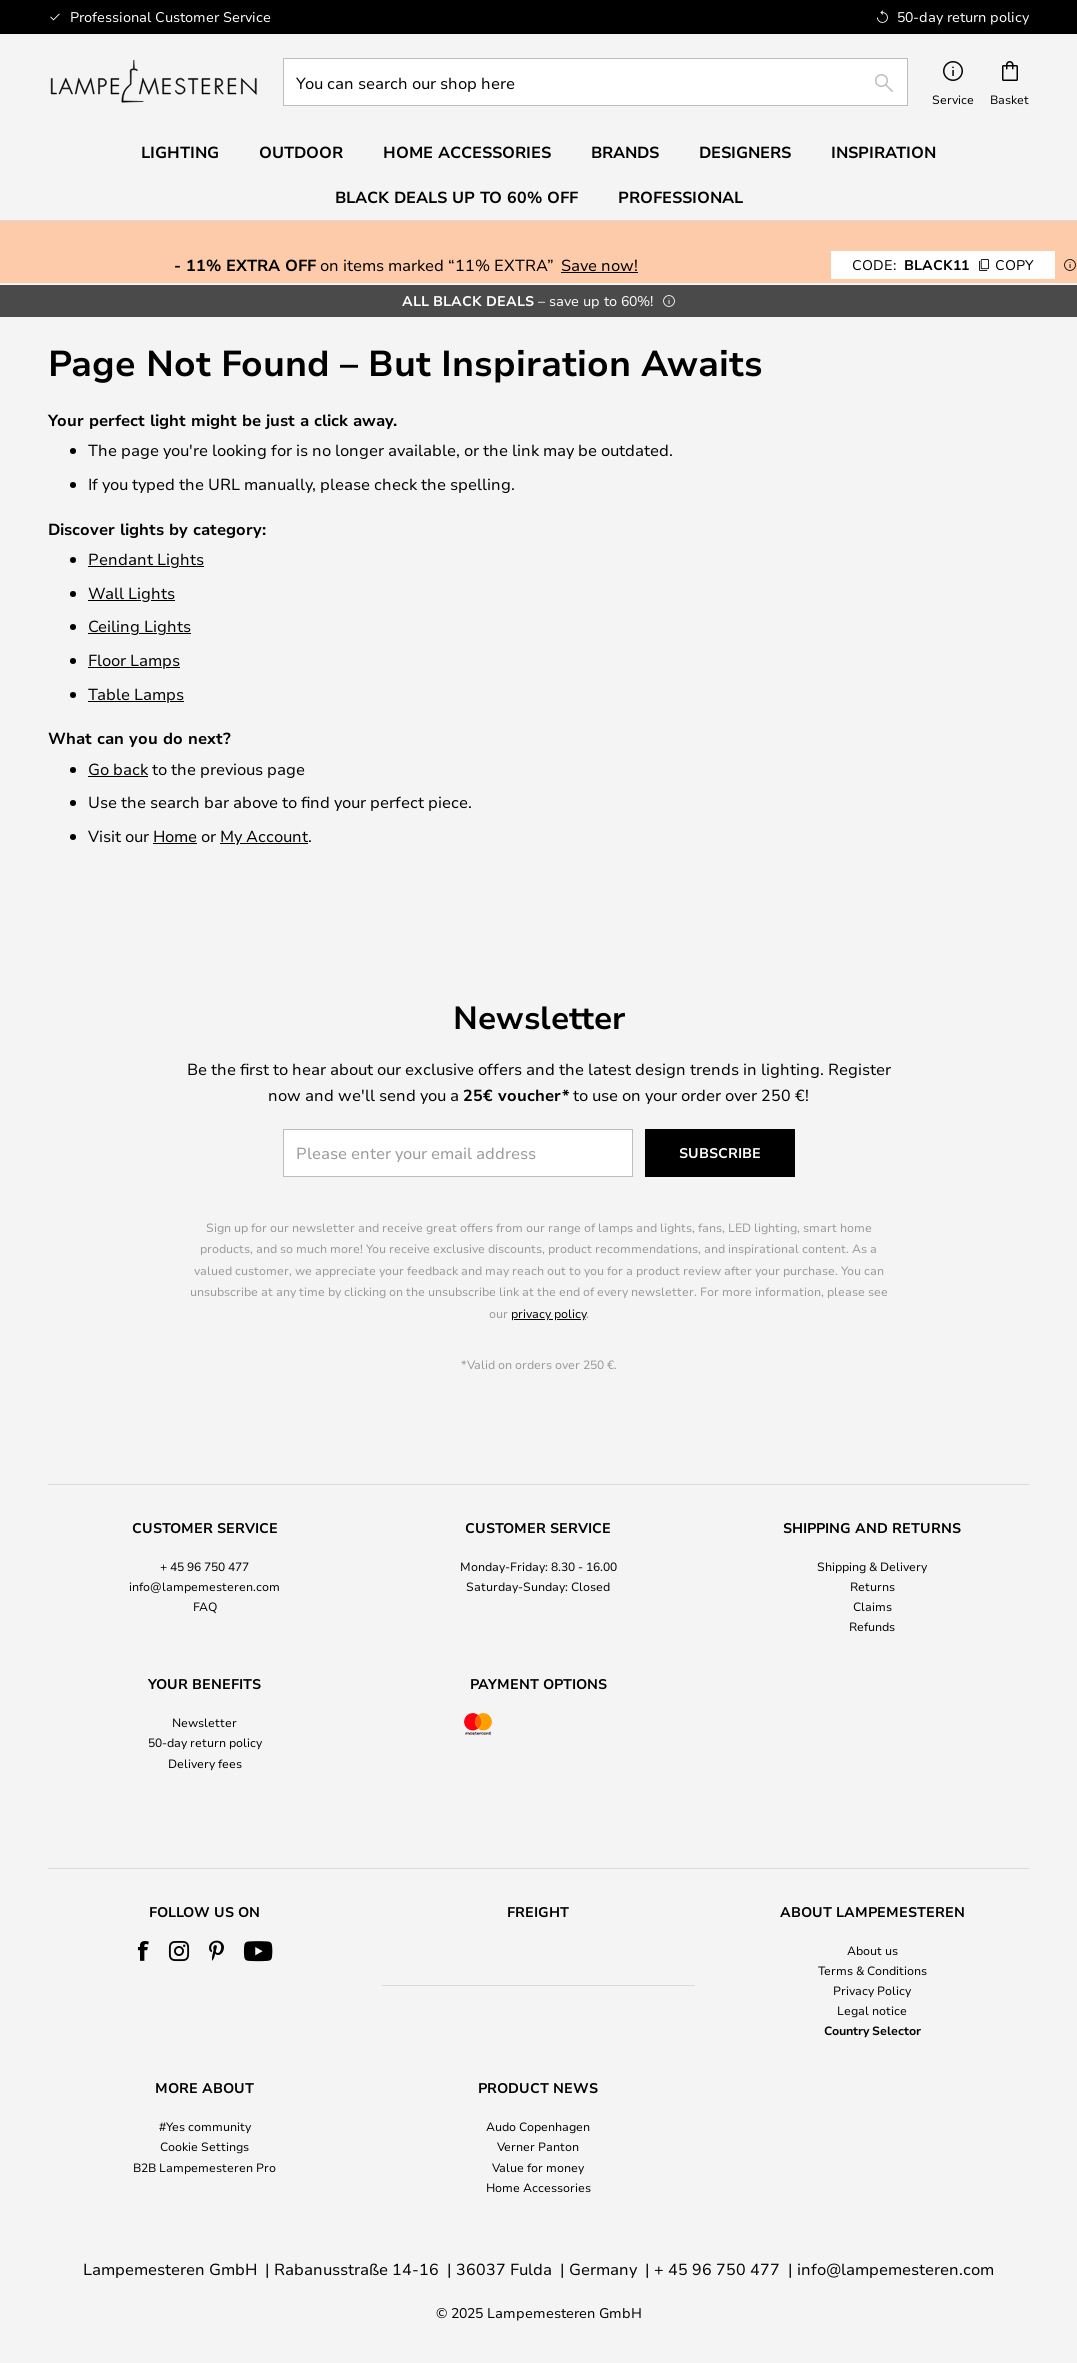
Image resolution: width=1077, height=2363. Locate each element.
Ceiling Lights (139, 625)
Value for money (538, 2167)
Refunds (872, 1609)
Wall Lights (131, 592)
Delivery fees (205, 1745)
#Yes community (205, 2126)
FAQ (205, 1588)
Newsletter (204, 1705)
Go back (118, 768)
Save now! (599, 264)
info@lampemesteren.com (204, 1568)
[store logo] (153, 82)
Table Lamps (136, 693)
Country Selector (872, 2030)
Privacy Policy (872, 1990)
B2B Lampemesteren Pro (204, 2167)
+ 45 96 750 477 (204, 1548)
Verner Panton (538, 2146)
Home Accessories (538, 2187)
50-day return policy (205, 1725)
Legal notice (872, 2010)
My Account (264, 835)
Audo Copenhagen (538, 2126)
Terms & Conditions (872, 1970)
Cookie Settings (204, 2146)
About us (872, 1950)
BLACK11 (943, 264)
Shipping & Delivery (872, 1548)
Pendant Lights (146, 558)
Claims (872, 1588)
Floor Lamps (134, 659)
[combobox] (595, 82)
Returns (872, 1568)
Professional (680, 197)
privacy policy (548, 1295)
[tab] (205, 1560)
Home (175, 835)
